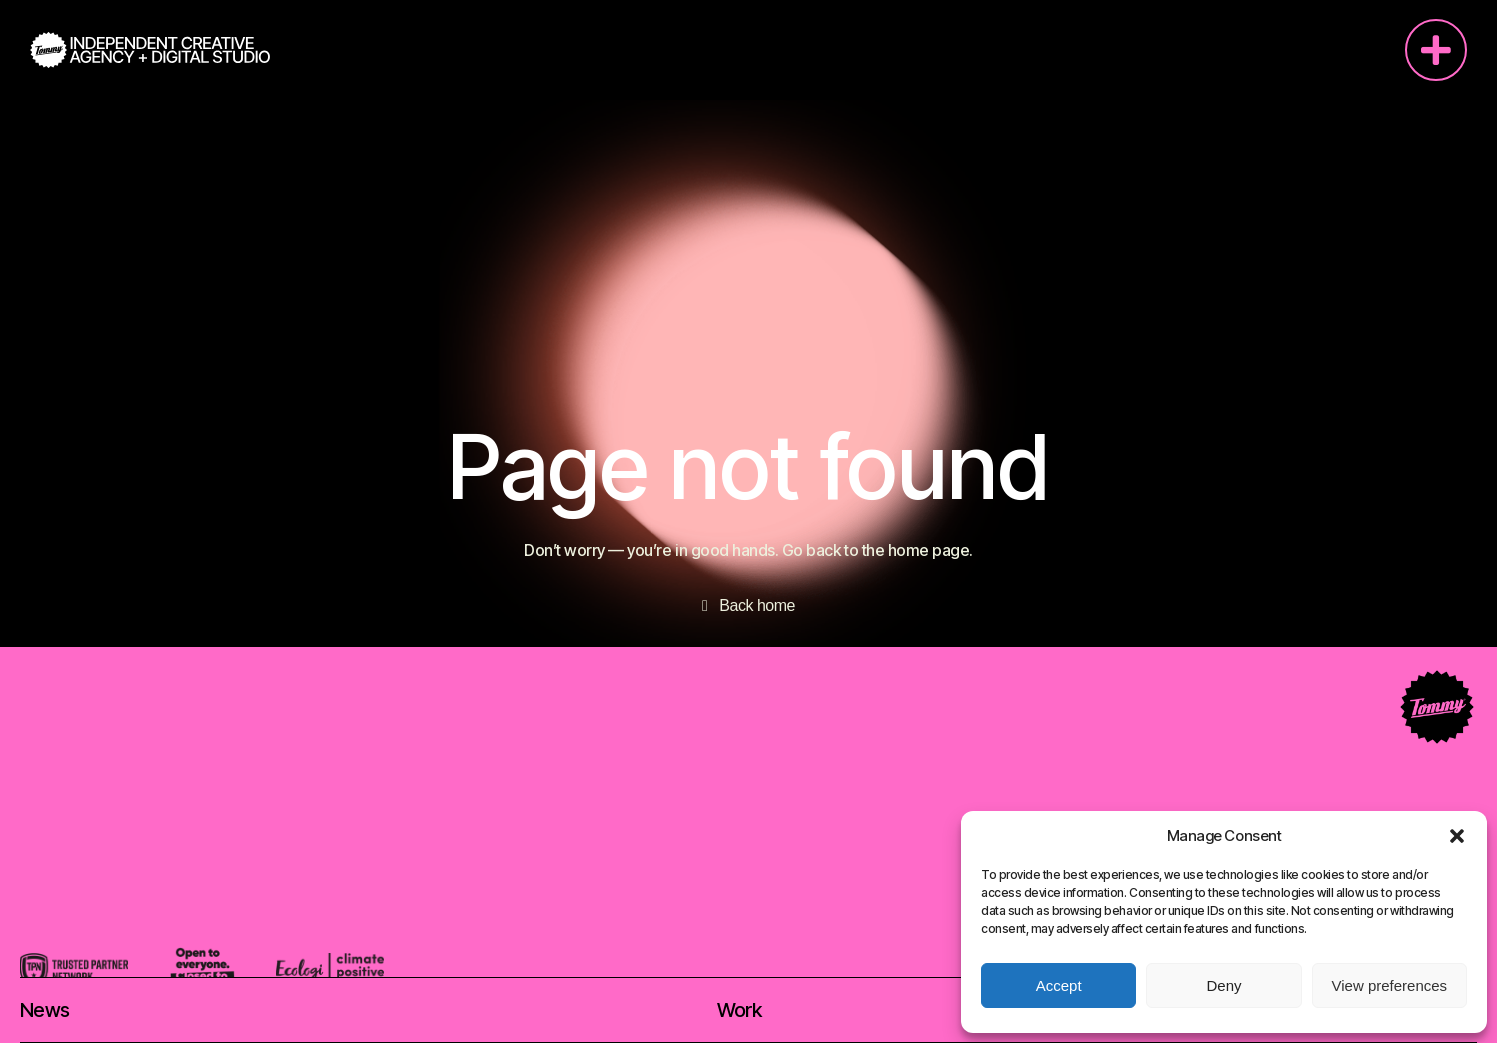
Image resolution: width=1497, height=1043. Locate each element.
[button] (1457, 836)
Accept (1059, 985)
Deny (1223, 985)
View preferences (1390, 985)
